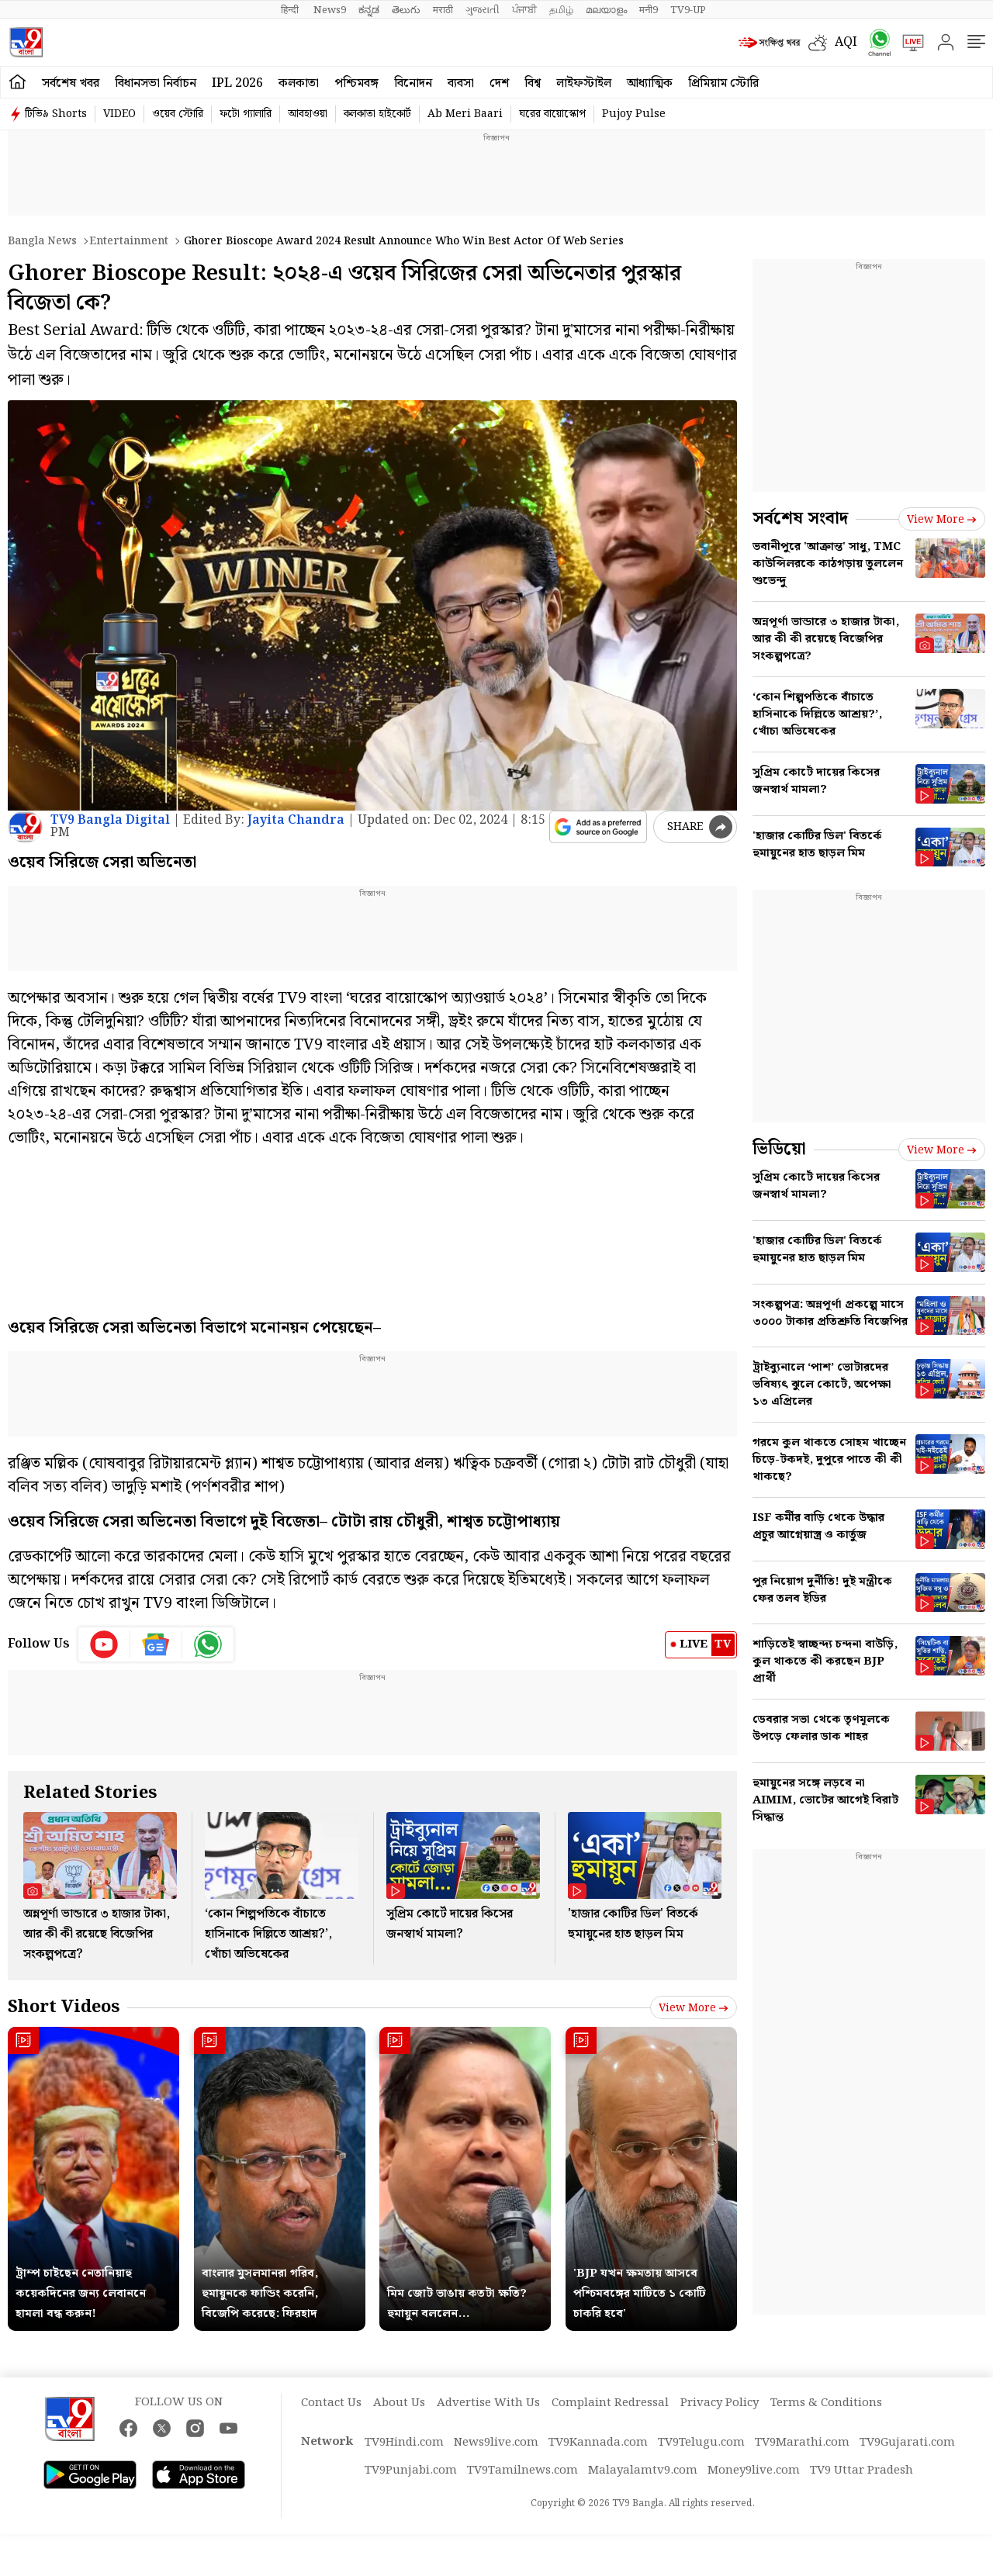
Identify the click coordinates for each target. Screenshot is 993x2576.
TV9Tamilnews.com (522, 2470)
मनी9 (648, 10)
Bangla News (42, 241)
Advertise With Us (488, 2403)
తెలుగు (406, 10)
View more (693, 2008)
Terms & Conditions (826, 2403)
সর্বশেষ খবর (70, 83)
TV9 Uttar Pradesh (861, 2470)
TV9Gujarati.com (907, 2442)
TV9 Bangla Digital (110, 820)
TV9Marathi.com (802, 2442)
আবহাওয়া (307, 114)
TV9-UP (688, 10)
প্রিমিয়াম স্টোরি (723, 83)
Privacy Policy (719, 2403)
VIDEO (119, 114)
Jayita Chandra (295, 820)
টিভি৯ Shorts (56, 114)
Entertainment (128, 241)
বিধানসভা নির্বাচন (155, 83)
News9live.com (496, 2442)
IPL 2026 (237, 83)
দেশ (499, 83)
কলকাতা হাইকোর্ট (377, 114)
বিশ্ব (532, 83)
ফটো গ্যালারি (246, 114)
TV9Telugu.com (701, 2442)
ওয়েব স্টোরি (177, 114)
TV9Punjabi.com (411, 2470)
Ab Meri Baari (465, 114)
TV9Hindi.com (404, 2442)
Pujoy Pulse (634, 114)
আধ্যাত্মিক (650, 83)
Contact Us (331, 2403)
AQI (846, 42)
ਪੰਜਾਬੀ (524, 10)
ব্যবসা (461, 83)
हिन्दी (291, 10)
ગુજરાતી (482, 10)
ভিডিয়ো (779, 1149)
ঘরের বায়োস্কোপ (552, 114)
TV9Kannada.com (598, 2442)
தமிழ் (561, 10)
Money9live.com (754, 2470)
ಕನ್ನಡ (368, 10)
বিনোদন (413, 83)
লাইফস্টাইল (583, 83)
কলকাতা (299, 83)
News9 (329, 10)
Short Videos (63, 2007)
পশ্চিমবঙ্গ (356, 83)
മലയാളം (606, 10)
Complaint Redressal (610, 2403)
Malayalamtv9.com (642, 2470)
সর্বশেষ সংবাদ (800, 518)
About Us (399, 2403)
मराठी (443, 10)
